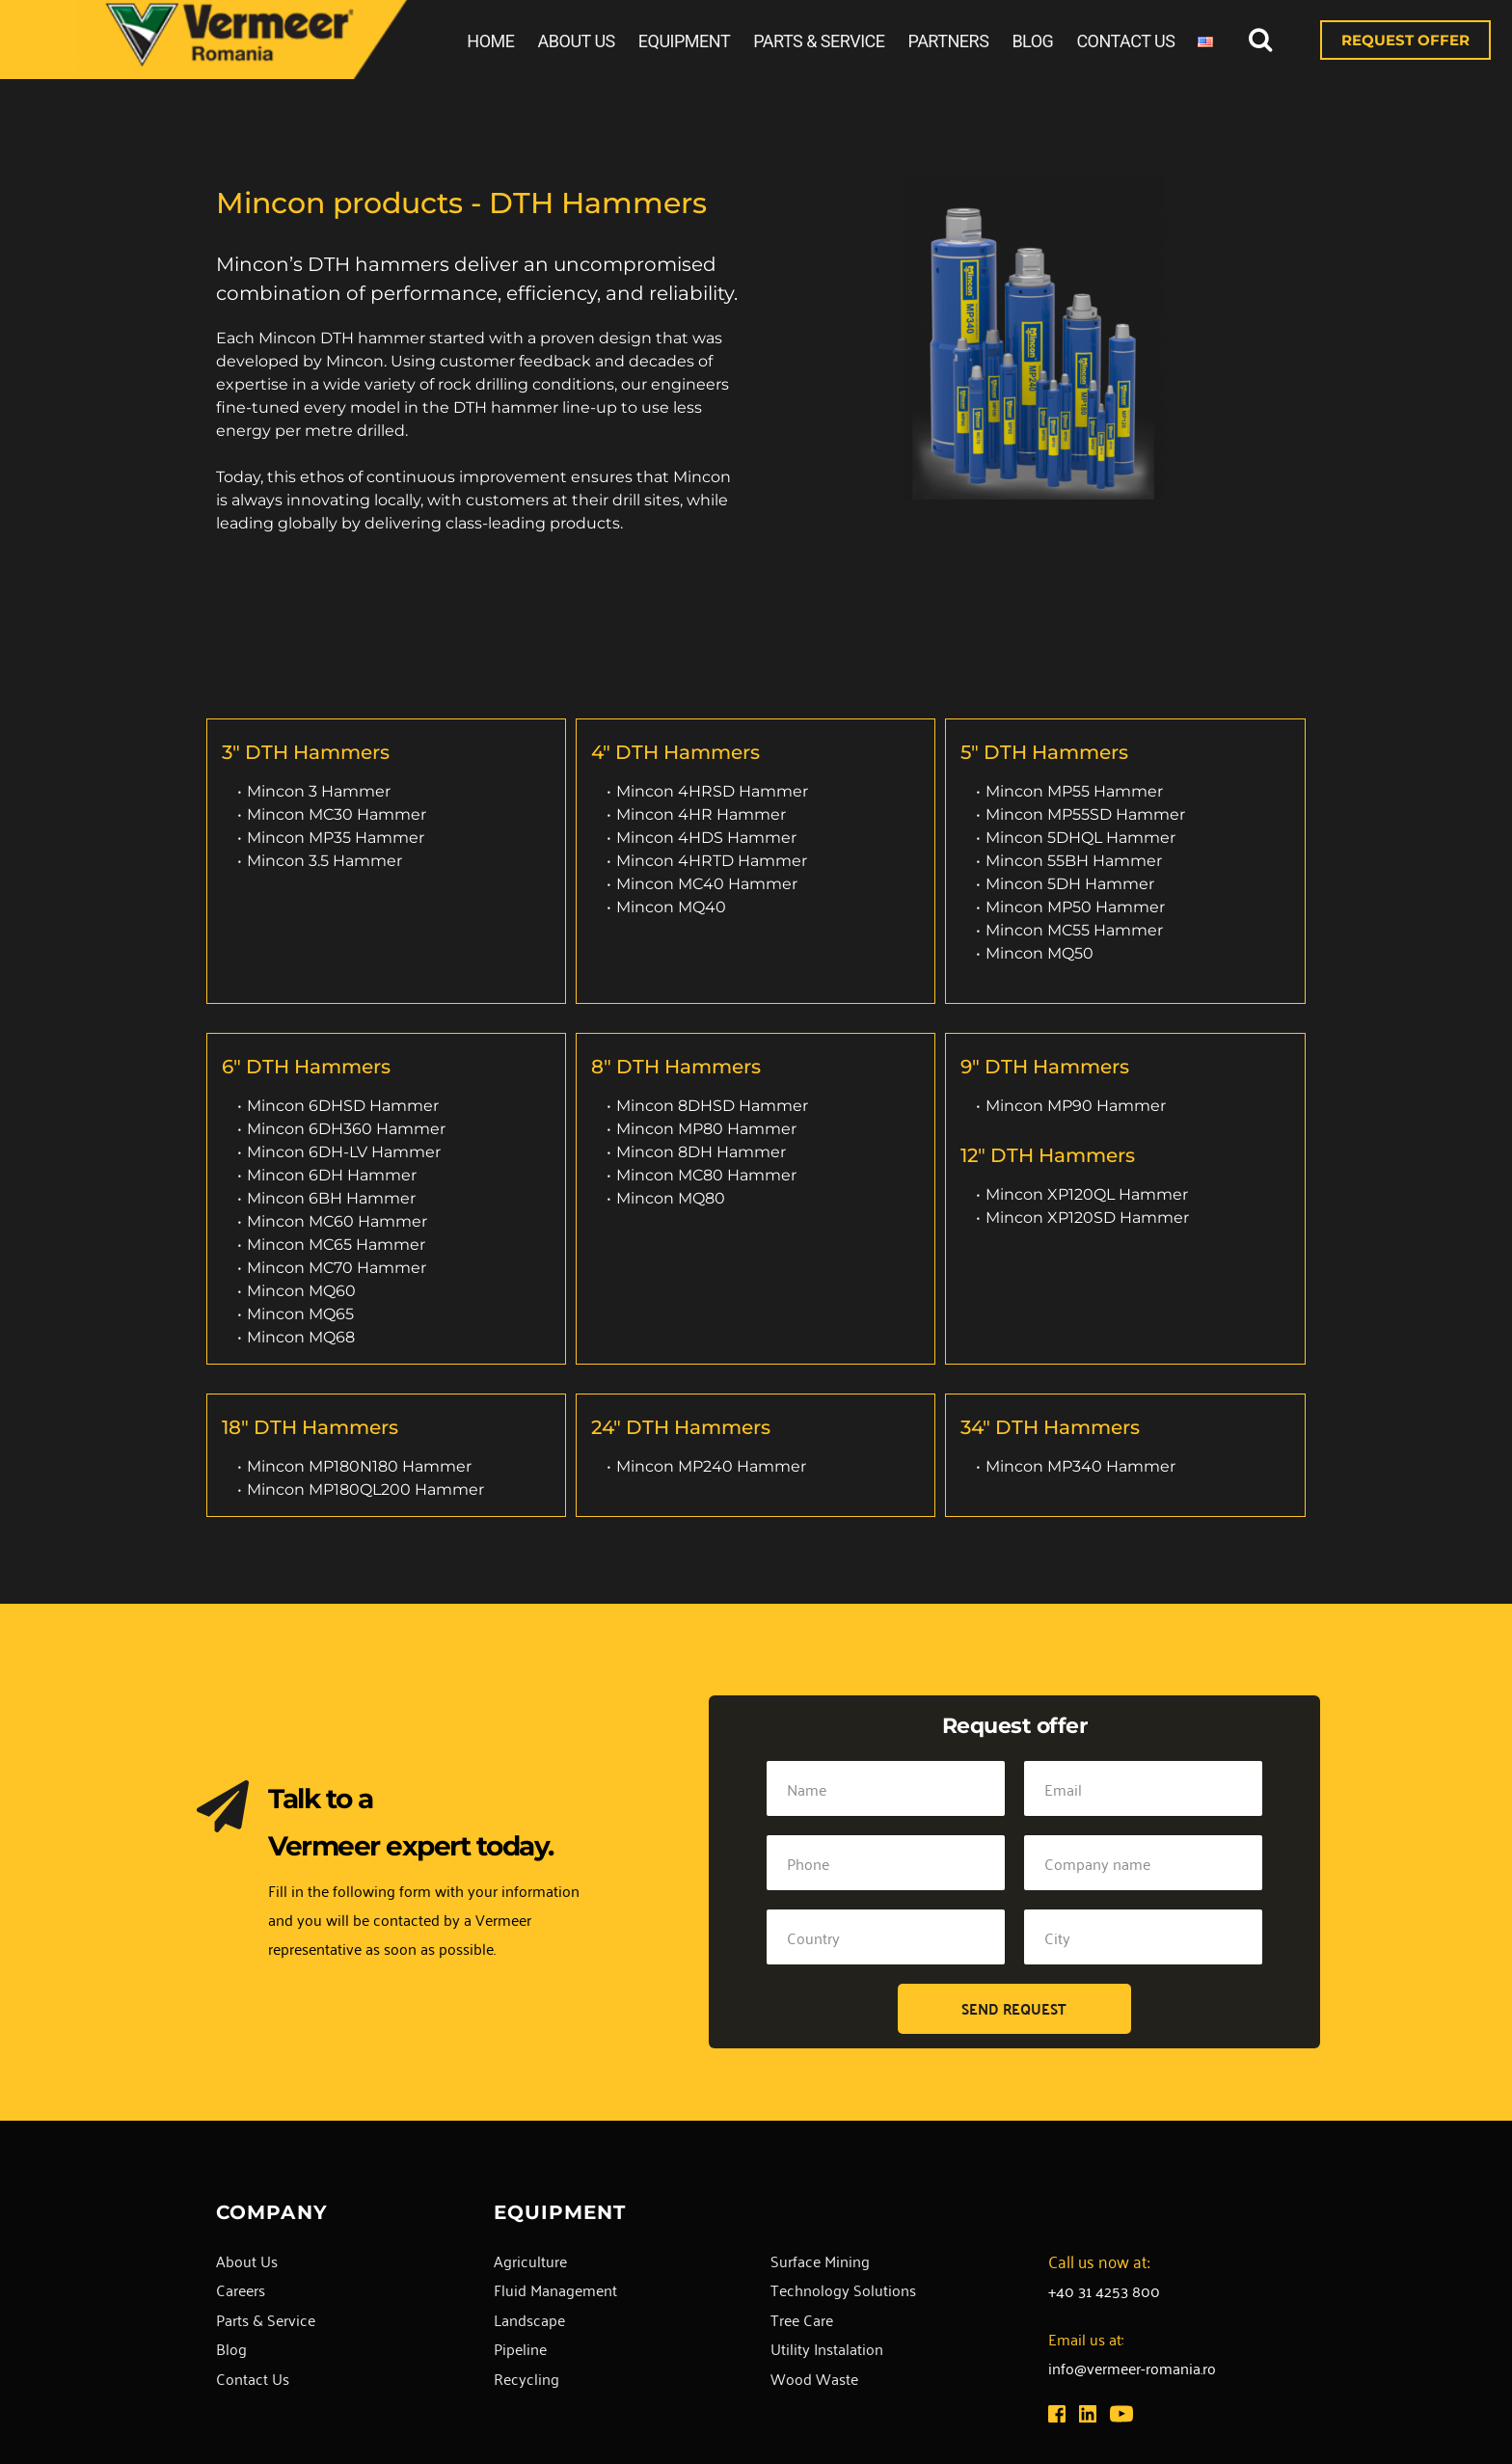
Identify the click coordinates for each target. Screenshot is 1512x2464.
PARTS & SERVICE (818, 41)
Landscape (529, 2319)
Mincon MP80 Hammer (706, 1129)
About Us (247, 2260)
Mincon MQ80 (670, 1198)
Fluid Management (555, 2289)
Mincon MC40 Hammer (706, 884)
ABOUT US (576, 41)
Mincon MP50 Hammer (1075, 907)
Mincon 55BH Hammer (1074, 861)
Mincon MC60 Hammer (337, 1221)
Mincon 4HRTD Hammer (711, 861)
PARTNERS (947, 41)
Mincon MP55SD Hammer (1085, 814)
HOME (490, 41)
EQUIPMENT (684, 41)
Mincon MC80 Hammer (706, 1175)
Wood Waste (814, 2378)
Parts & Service (265, 2319)
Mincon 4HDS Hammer (706, 837)
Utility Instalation (826, 2348)
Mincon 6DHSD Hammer (343, 1106)
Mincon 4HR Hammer (701, 814)
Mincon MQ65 (300, 1314)
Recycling (526, 2378)
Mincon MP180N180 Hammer (359, 1466)
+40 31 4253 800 (1104, 2290)
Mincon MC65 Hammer (336, 1244)
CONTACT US (1125, 41)
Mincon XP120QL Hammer (1087, 1194)
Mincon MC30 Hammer (336, 814)
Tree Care (801, 2319)
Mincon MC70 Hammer (336, 1268)
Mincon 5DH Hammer (1070, 884)
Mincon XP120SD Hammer (1087, 1217)
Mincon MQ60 (301, 1291)
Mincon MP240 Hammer (711, 1466)
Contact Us (252, 2378)
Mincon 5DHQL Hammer (1080, 837)
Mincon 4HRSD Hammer (712, 791)
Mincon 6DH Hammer (332, 1175)
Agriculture (530, 2260)
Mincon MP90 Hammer (1076, 1106)
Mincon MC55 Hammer (1074, 930)
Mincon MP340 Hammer (1080, 1466)
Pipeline (520, 2348)
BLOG (1032, 41)
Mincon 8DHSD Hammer (712, 1106)
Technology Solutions (843, 2289)
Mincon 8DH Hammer (701, 1152)
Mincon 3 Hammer (319, 791)
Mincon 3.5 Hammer (324, 861)
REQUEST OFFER (1405, 40)
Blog (231, 2348)
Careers (240, 2289)
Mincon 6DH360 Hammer (346, 1129)
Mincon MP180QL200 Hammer (365, 1489)
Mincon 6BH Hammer (331, 1198)
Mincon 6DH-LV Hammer (344, 1152)
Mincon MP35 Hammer (335, 837)
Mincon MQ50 (1040, 953)
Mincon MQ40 (671, 907)
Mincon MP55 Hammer (1074, 791)
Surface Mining (820, 2260)
